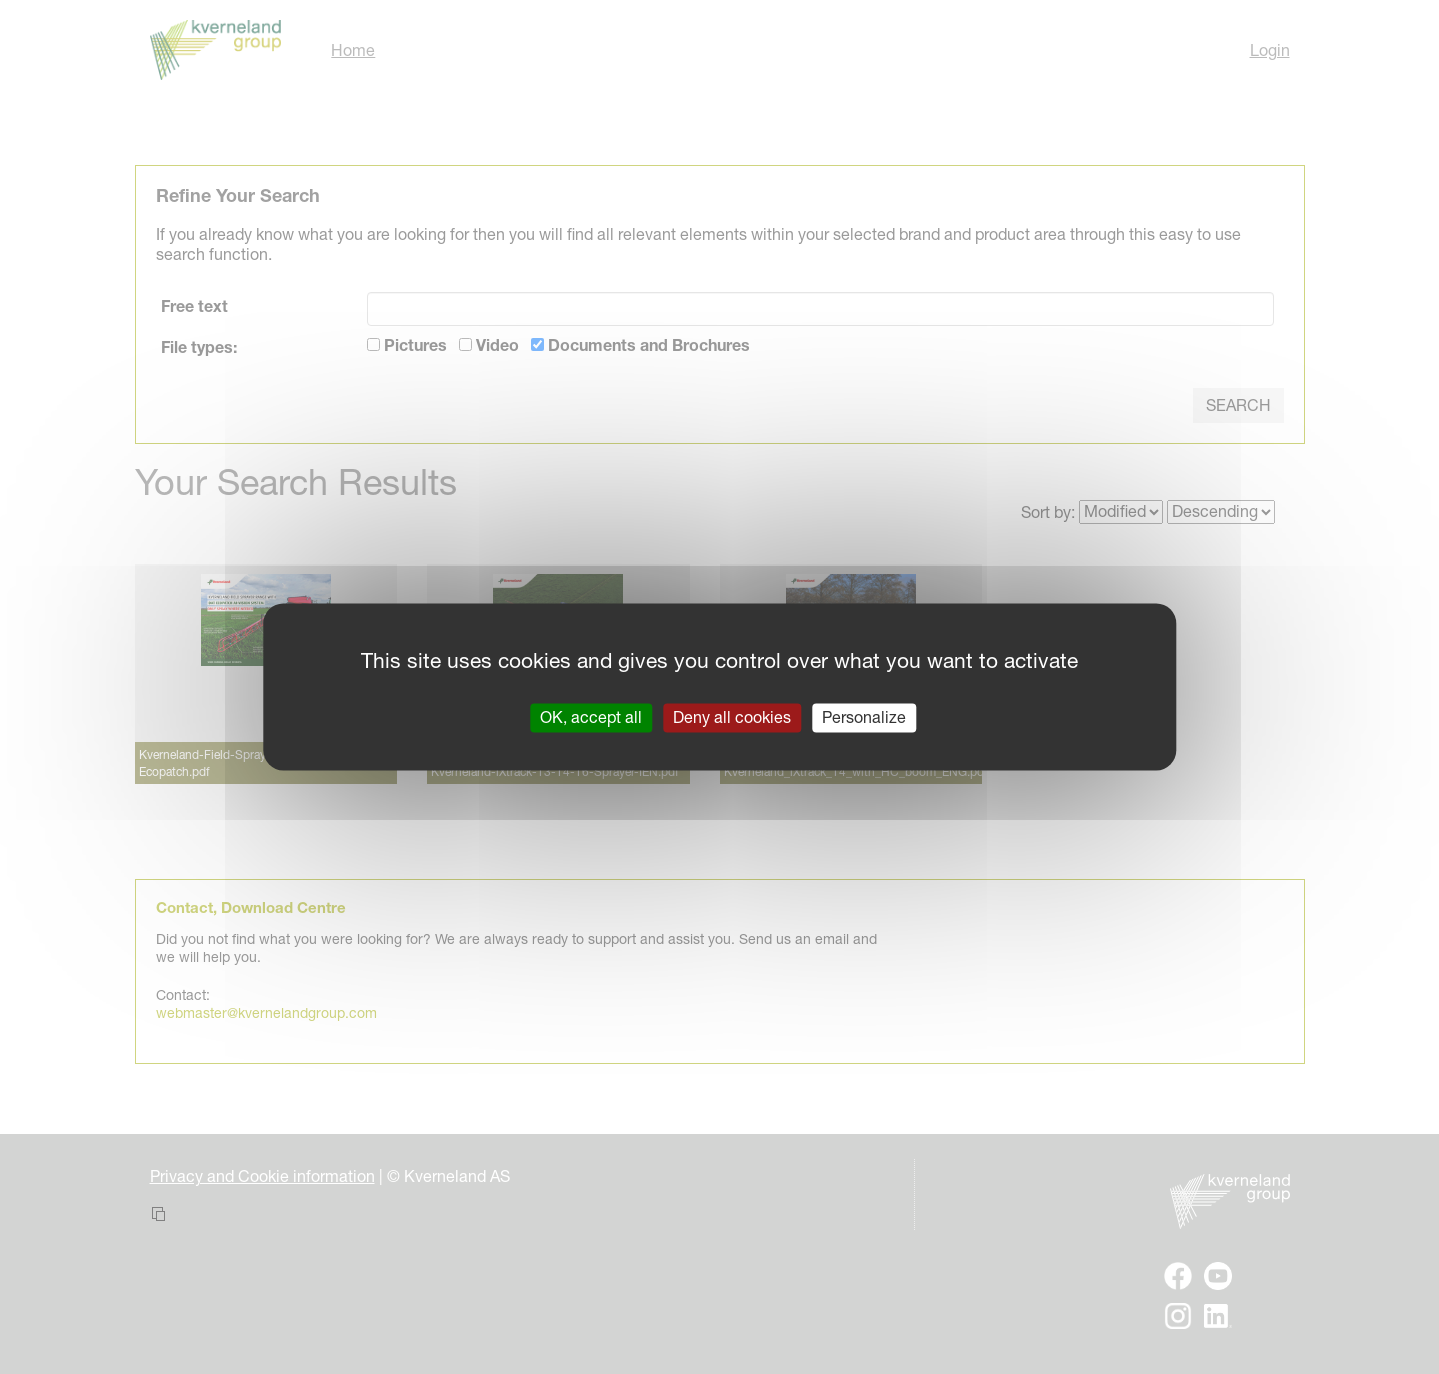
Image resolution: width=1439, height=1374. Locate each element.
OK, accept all (591, 717)
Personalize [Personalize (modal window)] (864, 717)
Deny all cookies (732, 717)
